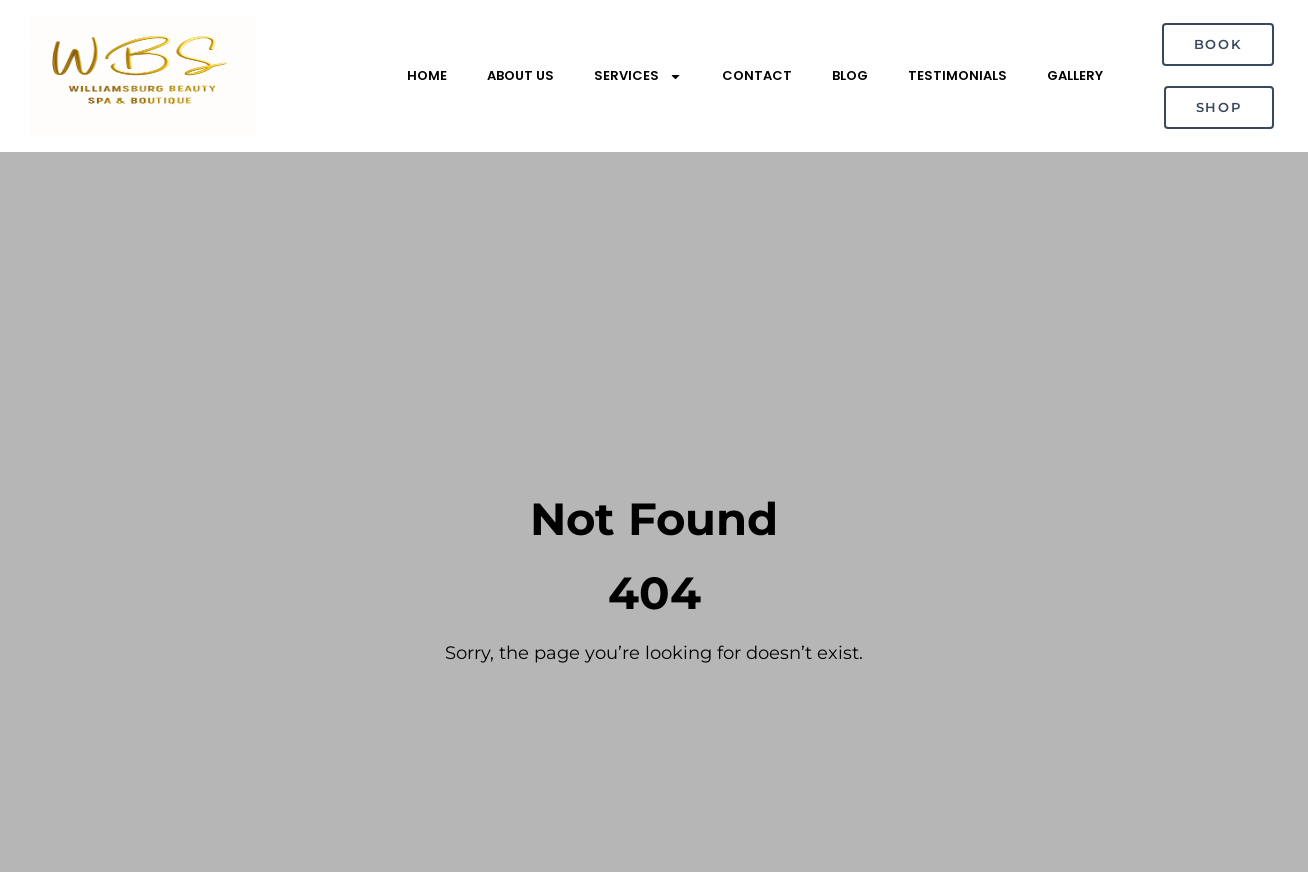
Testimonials (957, 75)
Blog (850, 75)
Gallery (1075, 75)
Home (427, 75)
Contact (757, 75)
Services (638, 76)
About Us (520, 75)
